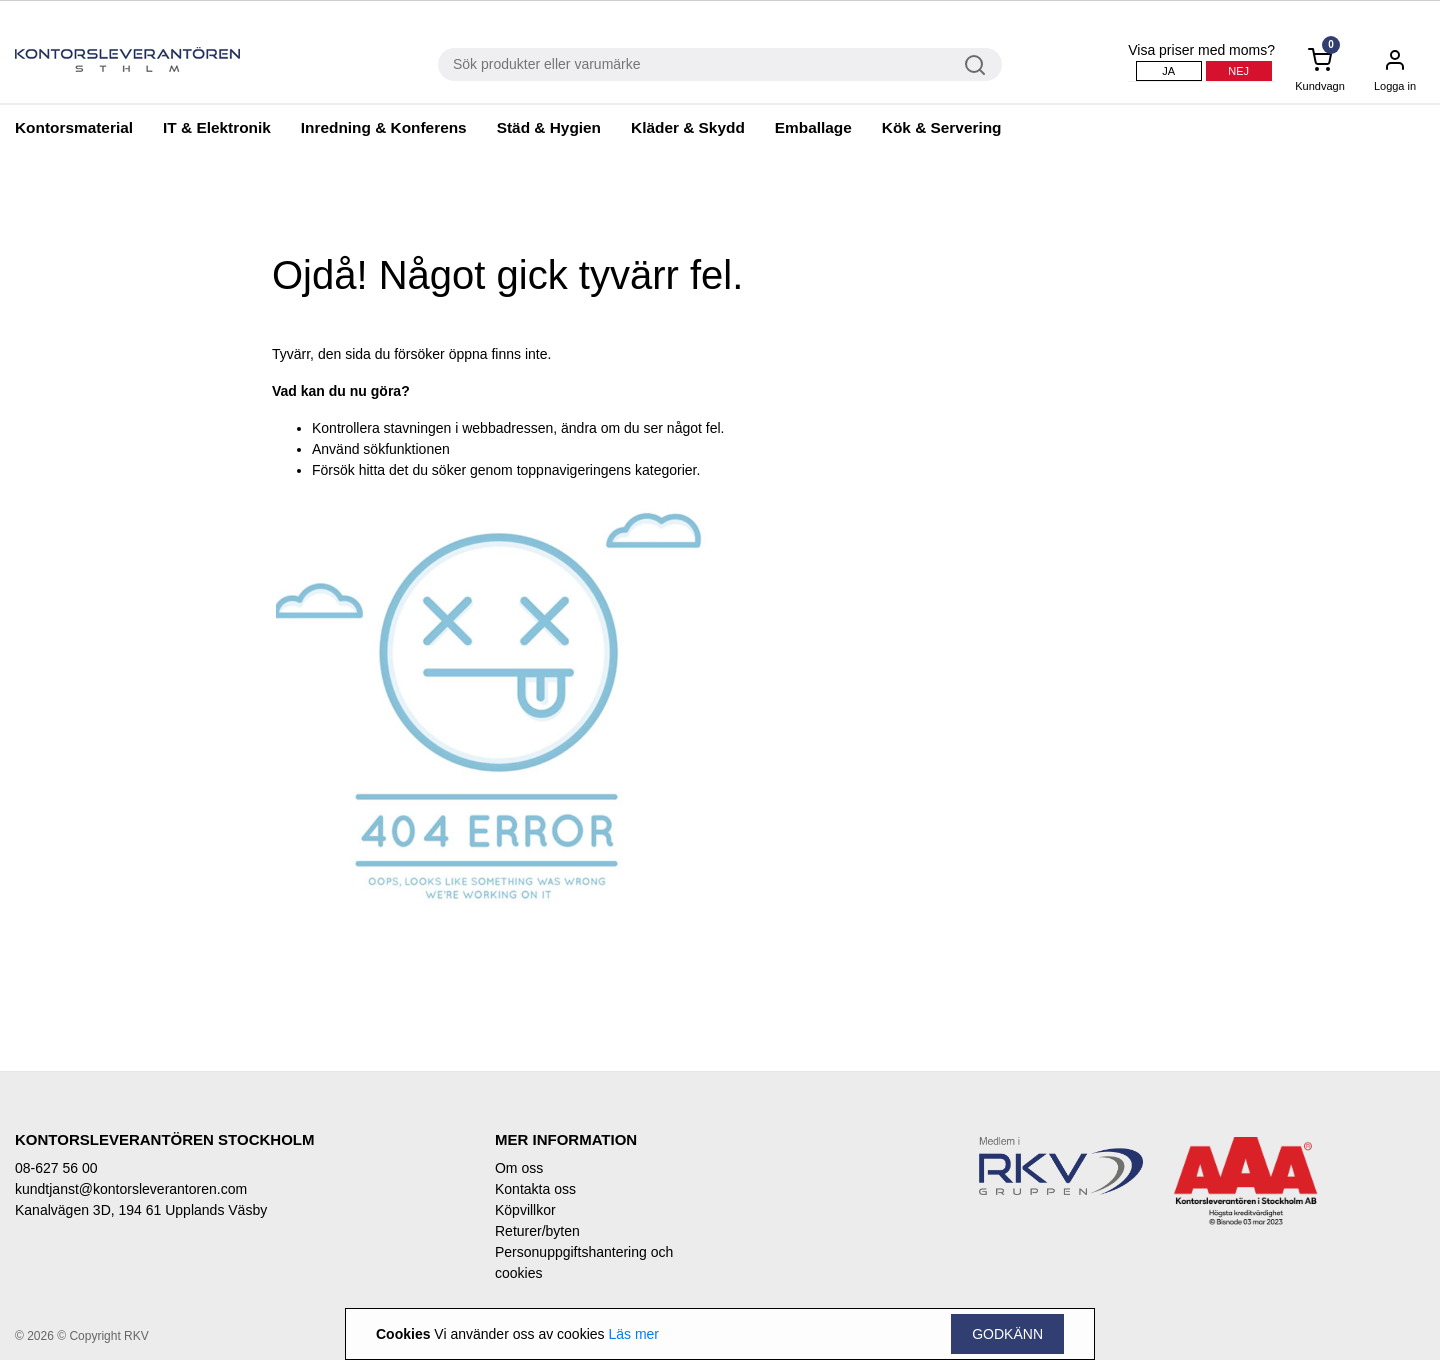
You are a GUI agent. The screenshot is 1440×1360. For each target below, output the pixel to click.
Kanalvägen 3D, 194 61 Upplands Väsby (141, 1210)
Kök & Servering (942, 127)
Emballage (813, 127)
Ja (1168, 71)
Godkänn (1007, 1334)
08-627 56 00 (56, 1168)
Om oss (519, 1168)
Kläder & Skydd (688, 127)
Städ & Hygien (549, 127)
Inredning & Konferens (384, 127)
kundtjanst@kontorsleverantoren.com (131, 1189)
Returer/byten (537, 1231)
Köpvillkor (525, 1210)
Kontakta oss (535, 1189)
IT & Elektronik (217, 127)
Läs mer (633, 1334)
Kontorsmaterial (74, 127)
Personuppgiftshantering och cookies (584, 1262)
